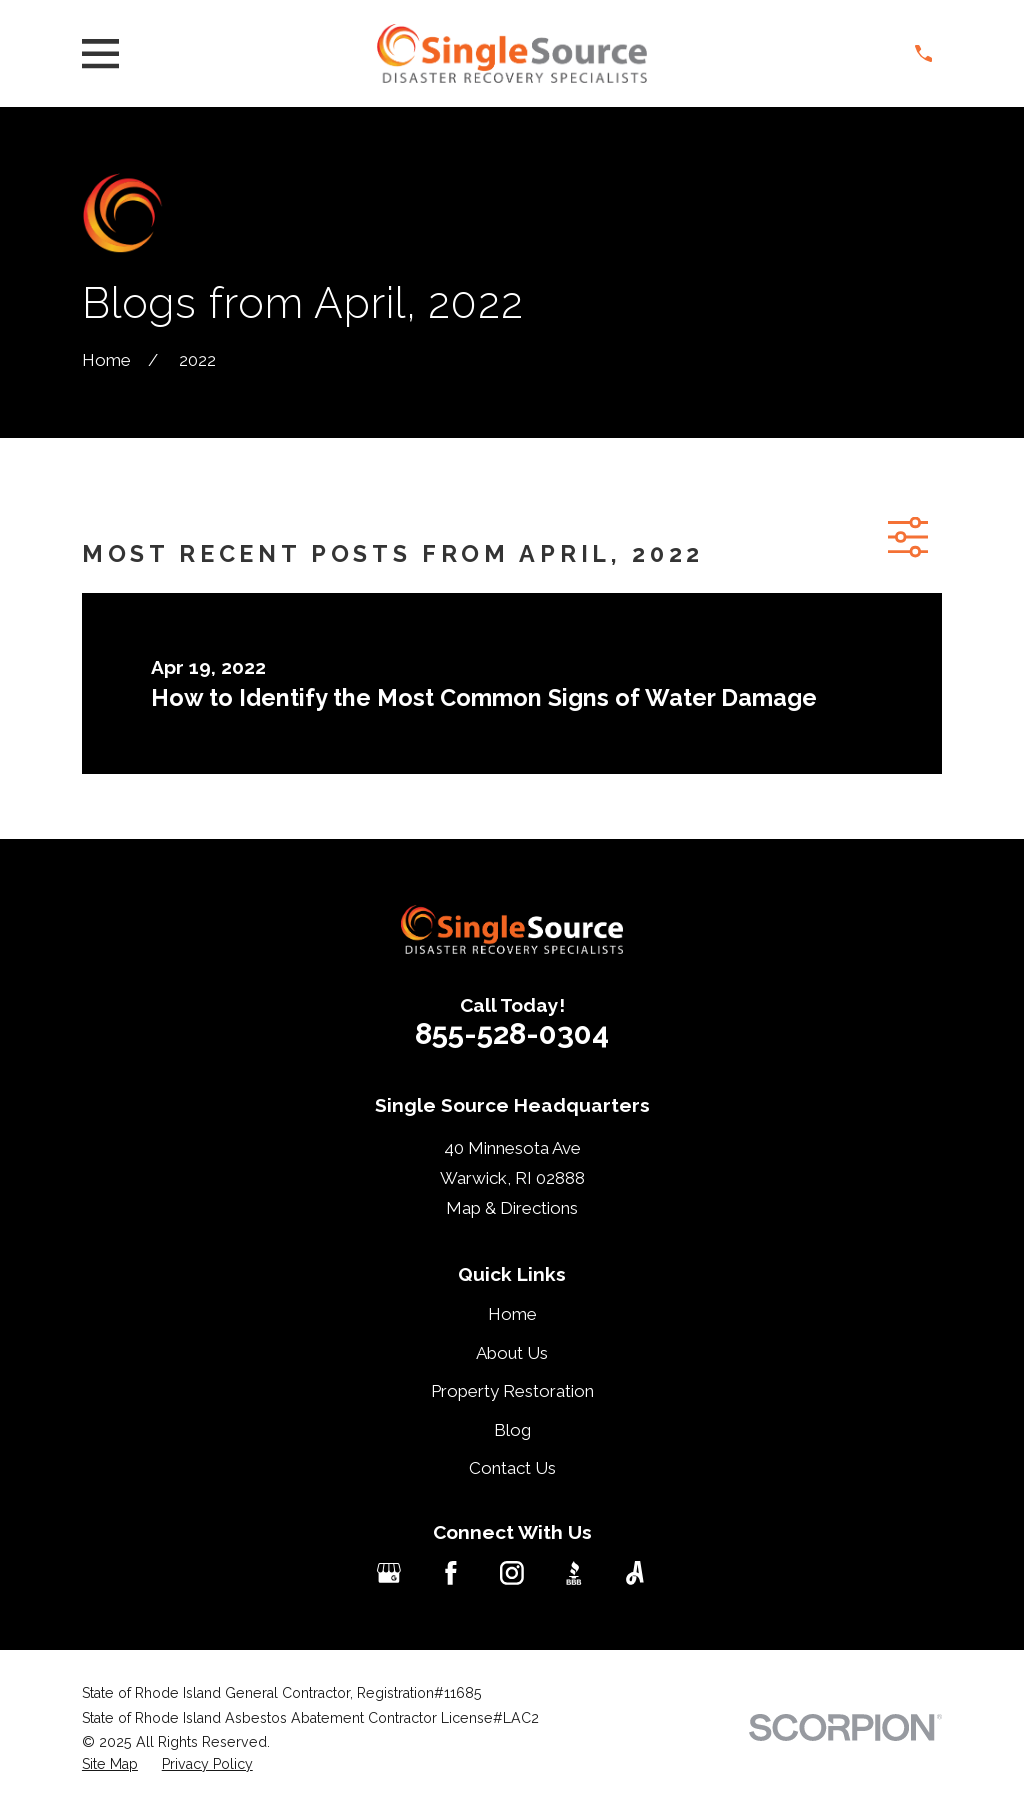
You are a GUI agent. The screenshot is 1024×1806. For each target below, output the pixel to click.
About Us (512, 1353)
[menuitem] (110, 1765)
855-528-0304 (512, 1033)
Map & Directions (512, 1208)
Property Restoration (512, 1391)
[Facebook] (451, 1573)
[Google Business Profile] (389, 1573)
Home (512, 1314)
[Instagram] (512, 1573)
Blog (512, 1430)
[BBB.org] (574, 1573)
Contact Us (512, 1468)
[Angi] (635, 1573)
